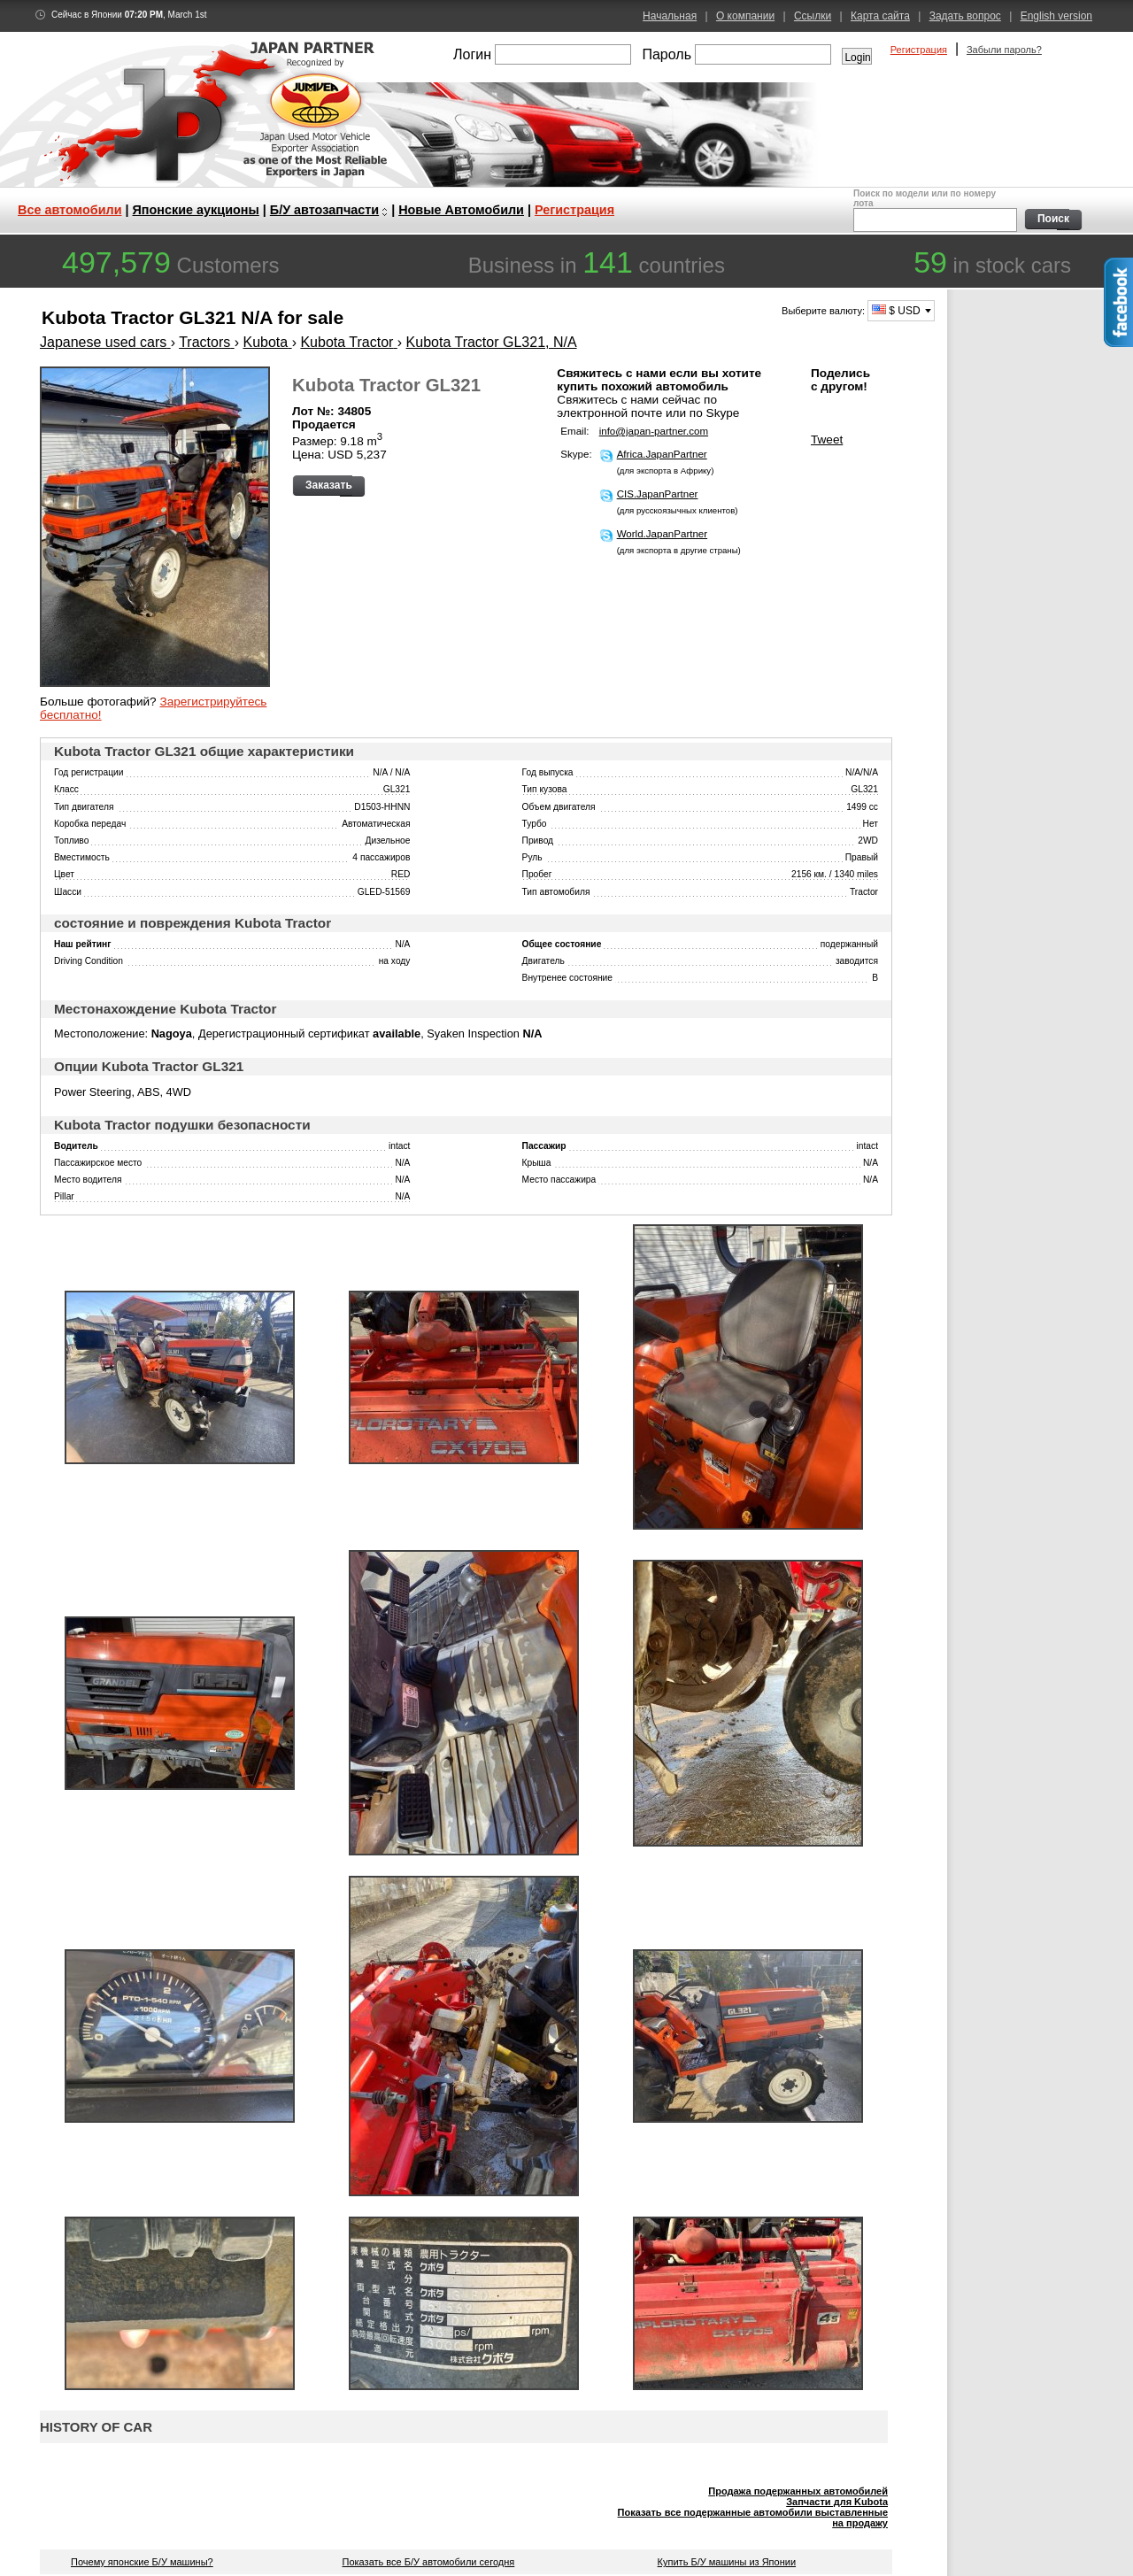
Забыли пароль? (1004, 49)
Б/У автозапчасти (324, 210)
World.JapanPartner (662, 533)
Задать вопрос (965, 16)
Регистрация (918, 49)
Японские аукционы (196, 210)
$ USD (896, 311)
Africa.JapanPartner (662, 454)
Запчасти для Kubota (837, 2501)
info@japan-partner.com (653, 431)
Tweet (827, 439)
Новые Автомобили (461, 210)
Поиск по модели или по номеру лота (933, 210)
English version (1056, 16)
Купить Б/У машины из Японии (727, 2562)
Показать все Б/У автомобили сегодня (429, 2562)
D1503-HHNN (382, 807)
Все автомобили (70, 210)
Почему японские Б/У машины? (142, 2562)
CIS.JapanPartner (657, 494)
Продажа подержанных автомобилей (798, 2491)
